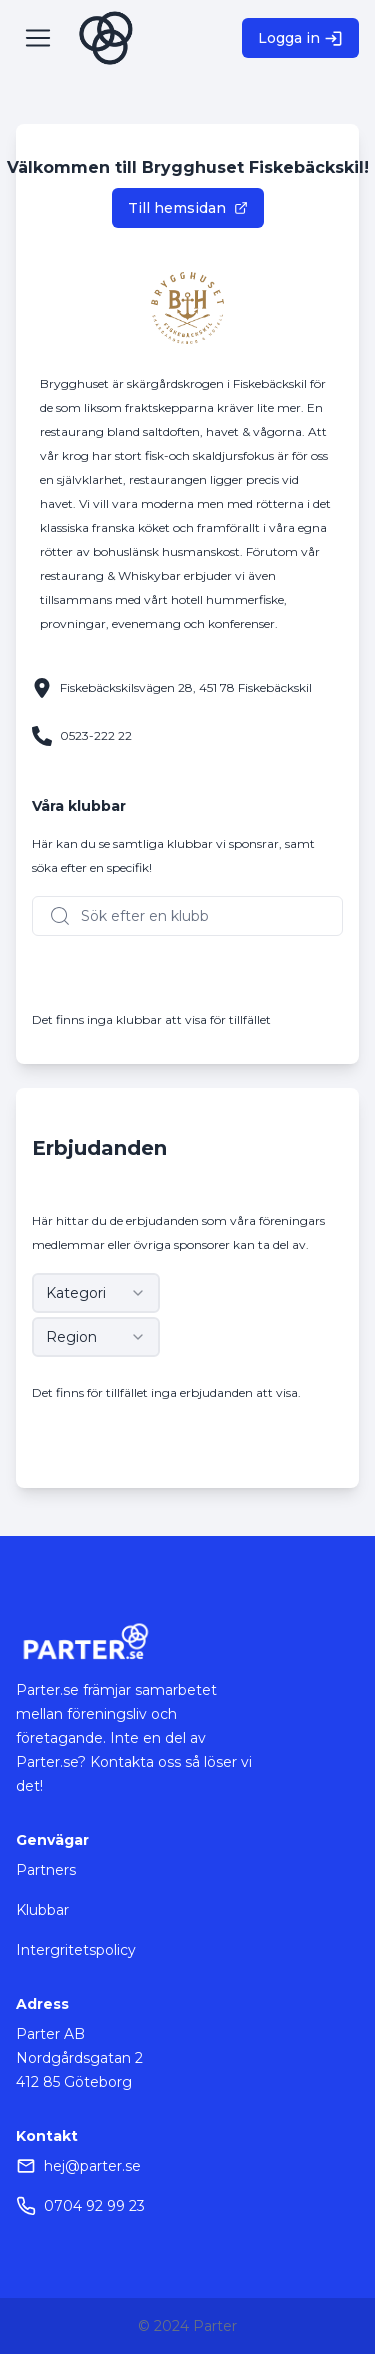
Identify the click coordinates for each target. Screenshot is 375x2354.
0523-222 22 (96, 735)
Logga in (300, 38)
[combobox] (96, 1293)
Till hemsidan (188, 208)
